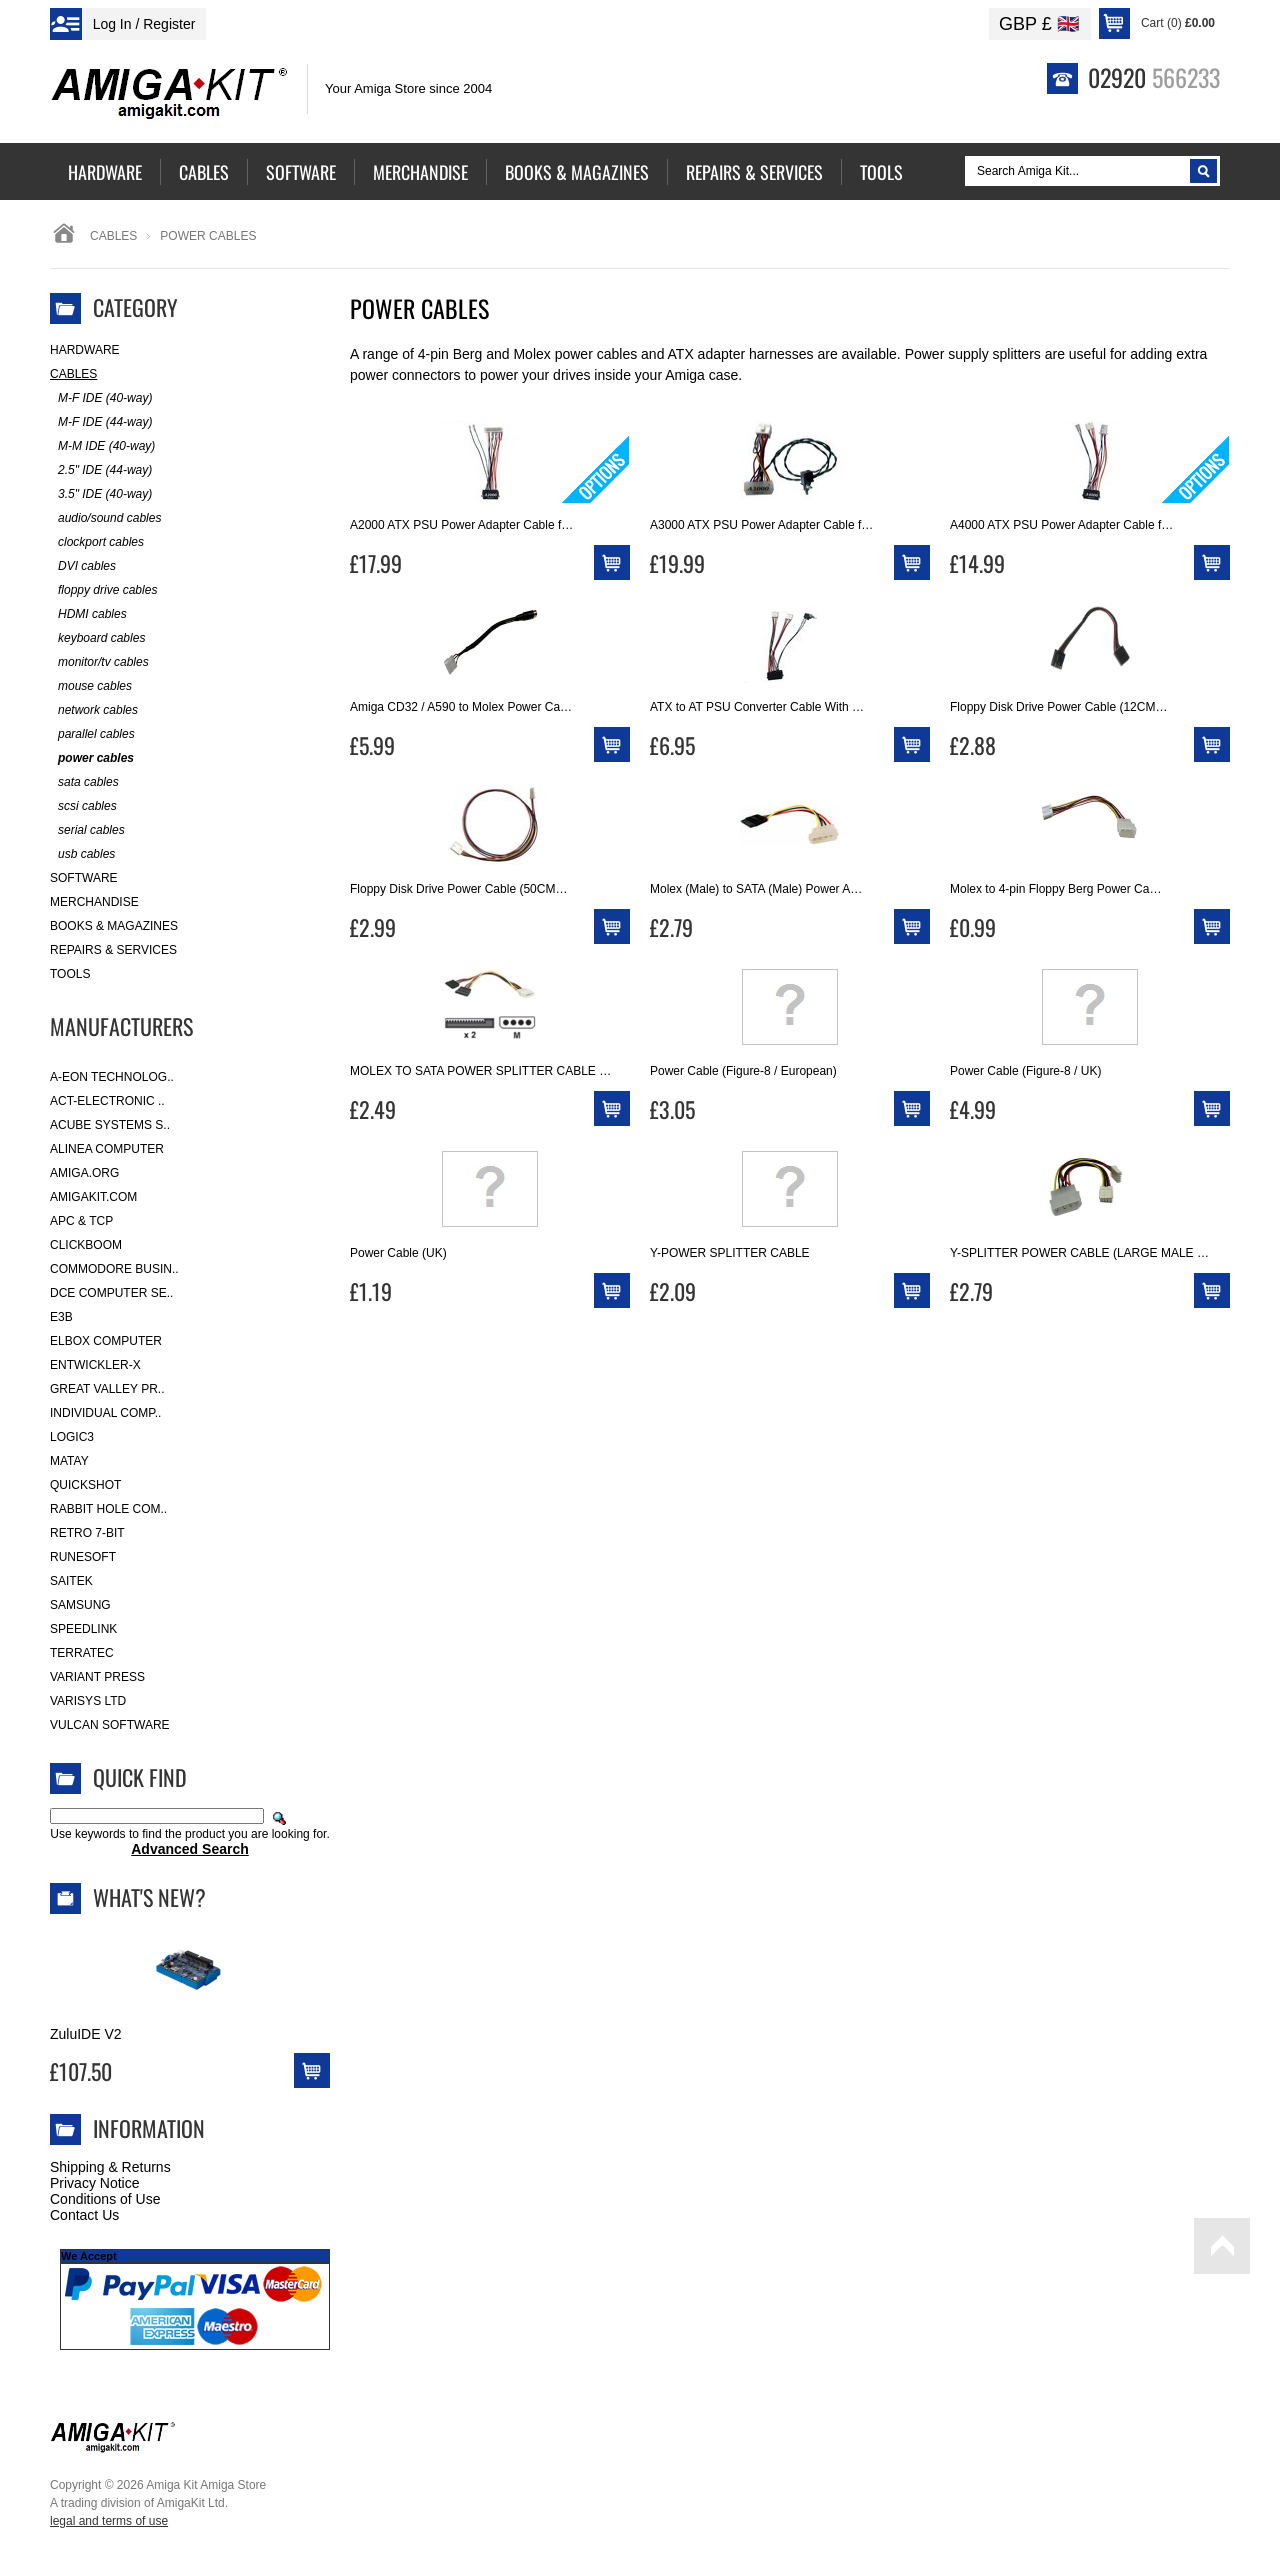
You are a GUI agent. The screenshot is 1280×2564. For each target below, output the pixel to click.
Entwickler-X (95, 1365)
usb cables (82, 854)
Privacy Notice (94, 2183)
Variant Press (97, 1677)
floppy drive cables (103, 590)
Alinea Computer (107, 1149)
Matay (69, 1461)
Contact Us (84, 2215)
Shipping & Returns (110, 2167)
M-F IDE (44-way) (101, 422)
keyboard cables (97, 638)
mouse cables (91, 686)
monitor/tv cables (99, 662)
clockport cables (97, 542)
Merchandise (94, 902)
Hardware (85, 350)
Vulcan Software (110, 1725)
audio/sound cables (105, 518)
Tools (70, 974)
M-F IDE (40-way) (101, 398)
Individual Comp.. (105, 1413)
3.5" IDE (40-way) (101, 494)
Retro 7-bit (87, 1533)
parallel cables (92, 734)
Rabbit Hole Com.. (108, 1509)
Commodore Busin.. (114, 1269)
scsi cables (83, 806)
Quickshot (85, 1485)
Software (84, 878)
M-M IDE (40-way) (102, 446)
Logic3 (72, 1437)
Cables (113, 236)
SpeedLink (83, 1629)
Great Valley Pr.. (107, 1389)
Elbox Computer (106, 1341)
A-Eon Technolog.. (112, 1077)
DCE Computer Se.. (111, 1293)
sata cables (84, 782)
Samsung (80, 1605)
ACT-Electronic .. (107, 1101)
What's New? (149, 1897)
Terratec (82, 1653)
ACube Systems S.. (110, 1125)
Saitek (71, 1581)
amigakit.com (93, 1197)
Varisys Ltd (88, 1701)
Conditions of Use (105, 2199)
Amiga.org (84, 1173)
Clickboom (86, 1245)
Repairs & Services (113, 950)
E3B (61, 1317)
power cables (92, 758)
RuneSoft (83, 1557)
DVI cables (83, 566)
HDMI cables (88, 614)
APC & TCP (81, 1221)
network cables (94, 710)
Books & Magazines (114, 926)
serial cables (87, 830)
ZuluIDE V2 (86, 2034)
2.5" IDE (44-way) (101, 470)
